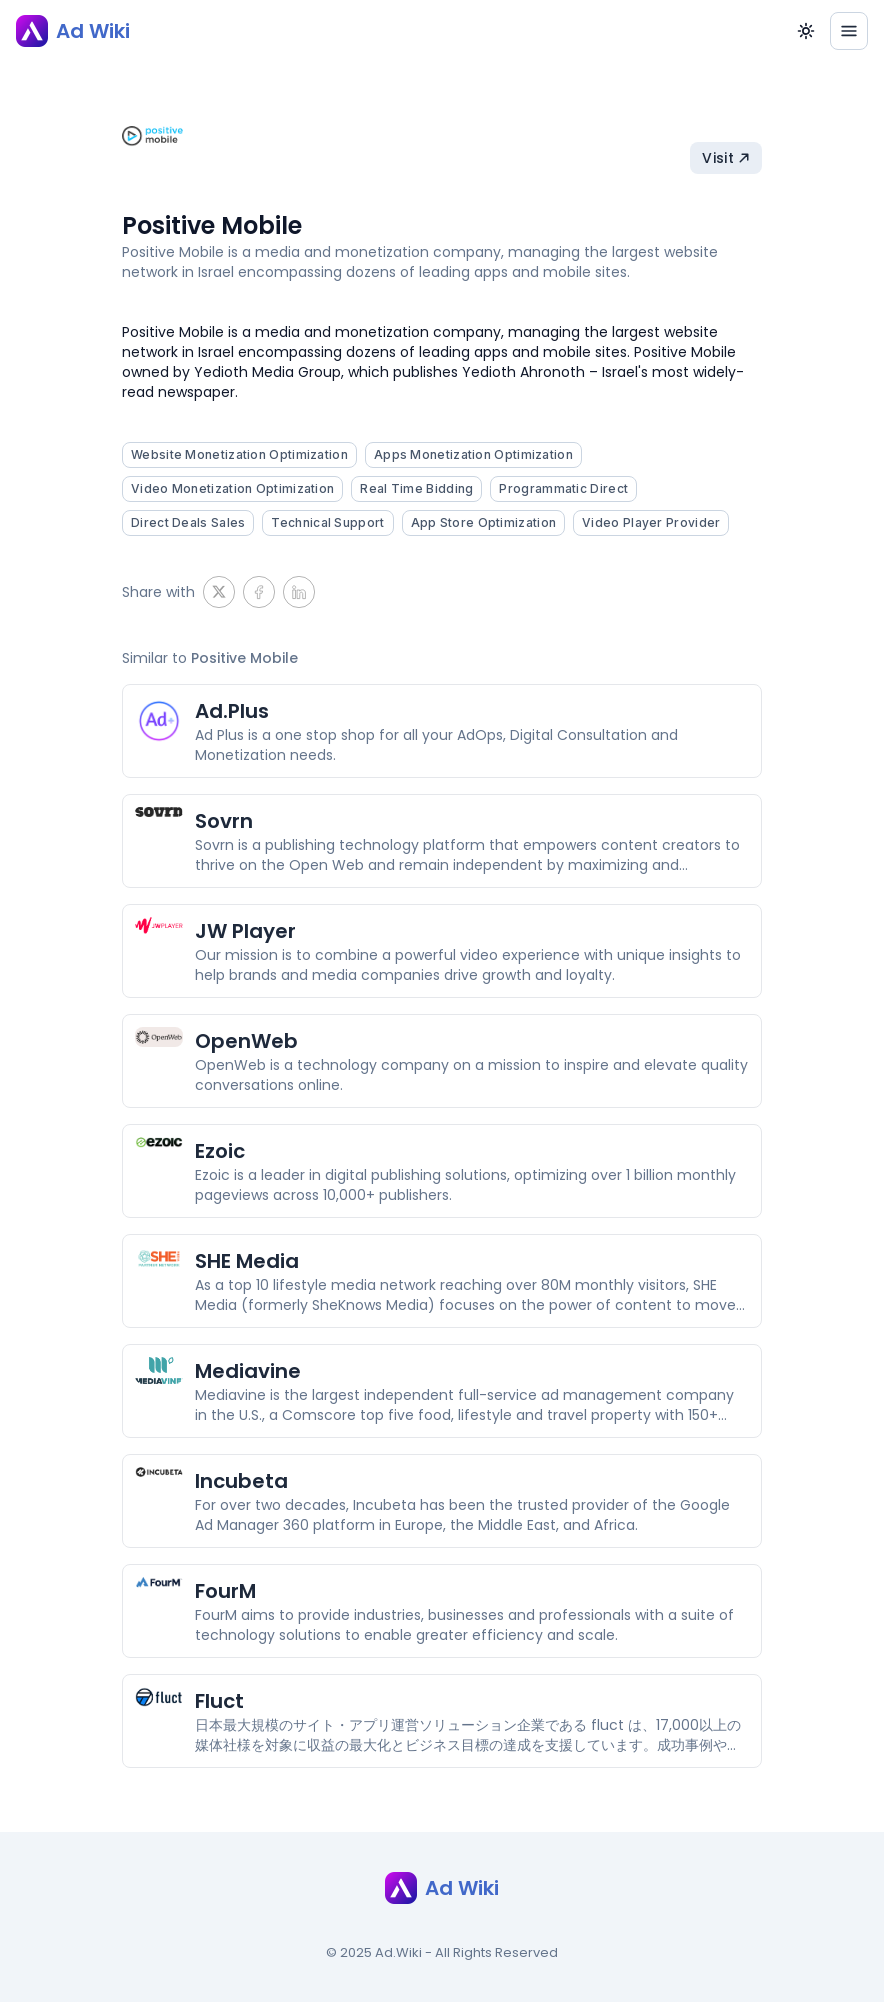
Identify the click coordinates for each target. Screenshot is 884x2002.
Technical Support (327, 522)
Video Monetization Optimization (232, 488)
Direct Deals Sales (188, 522)
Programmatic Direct (563, 488)
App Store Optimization (484, 522)
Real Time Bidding (416, 488)
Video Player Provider (651, 522)
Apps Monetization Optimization (473, 454)
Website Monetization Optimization (239, 454)
